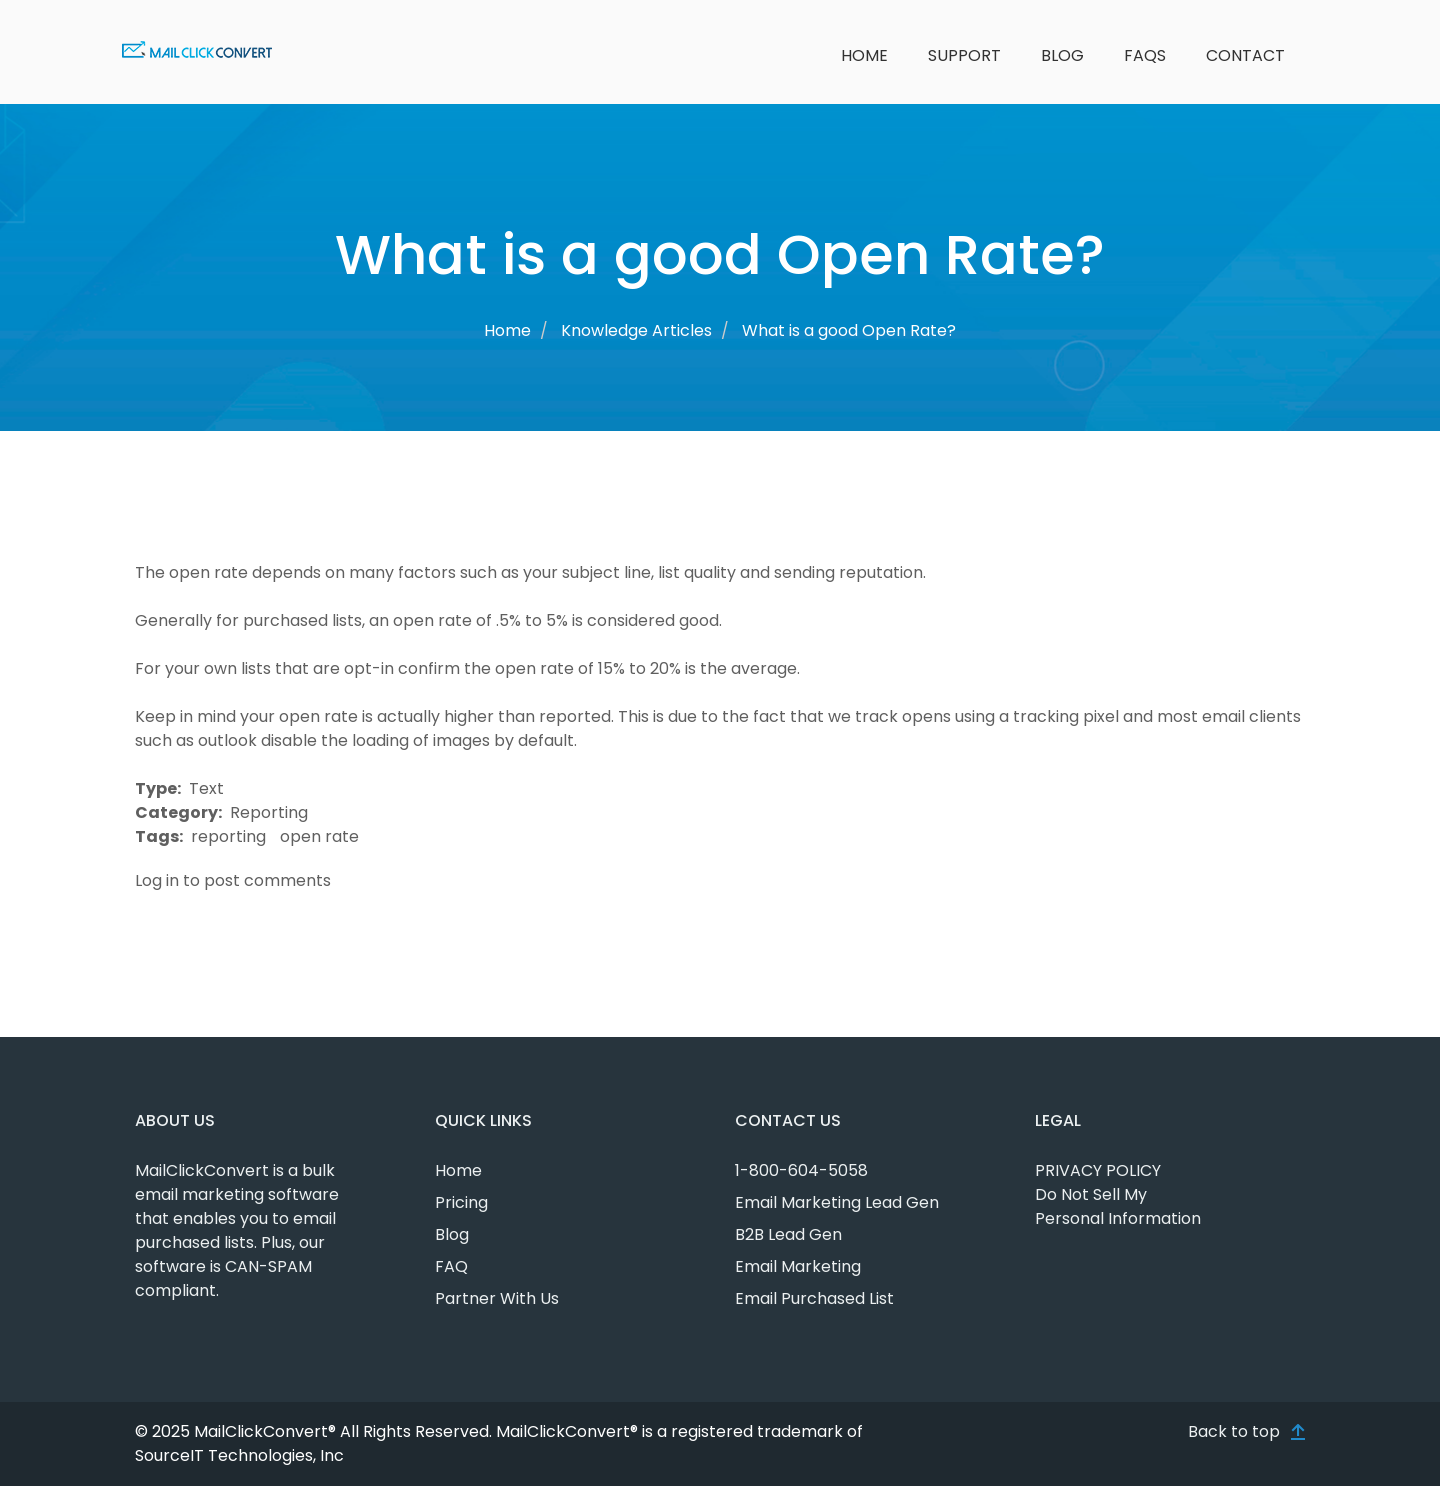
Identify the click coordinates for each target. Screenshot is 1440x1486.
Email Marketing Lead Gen (837, 1202)
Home (864, 55)
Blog (1062, 55)
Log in (157, 880)
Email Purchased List (814, 1298)
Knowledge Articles (636, 330)
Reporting (269, 812)
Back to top (1234, 1431)
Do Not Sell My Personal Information (1118, 1206)
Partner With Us (497, 1298)
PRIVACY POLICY (1098, 1170)
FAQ (451, 1266)
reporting (228, 836)
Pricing (461, 1202)
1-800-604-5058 (801, 1170)
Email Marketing (798, 1266)
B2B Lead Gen (788, 1234)
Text (206, 788)
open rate (319, 836)
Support (964, 55)
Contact (1245, 55)
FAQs (1145, 55)
